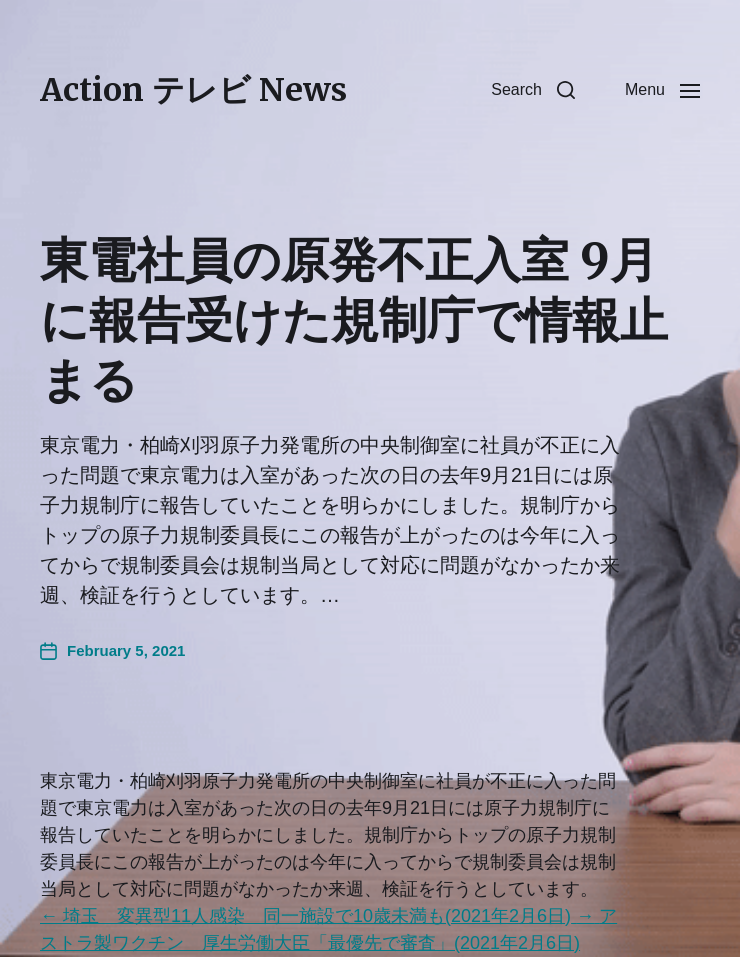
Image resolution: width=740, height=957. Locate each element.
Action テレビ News (193, 90)
